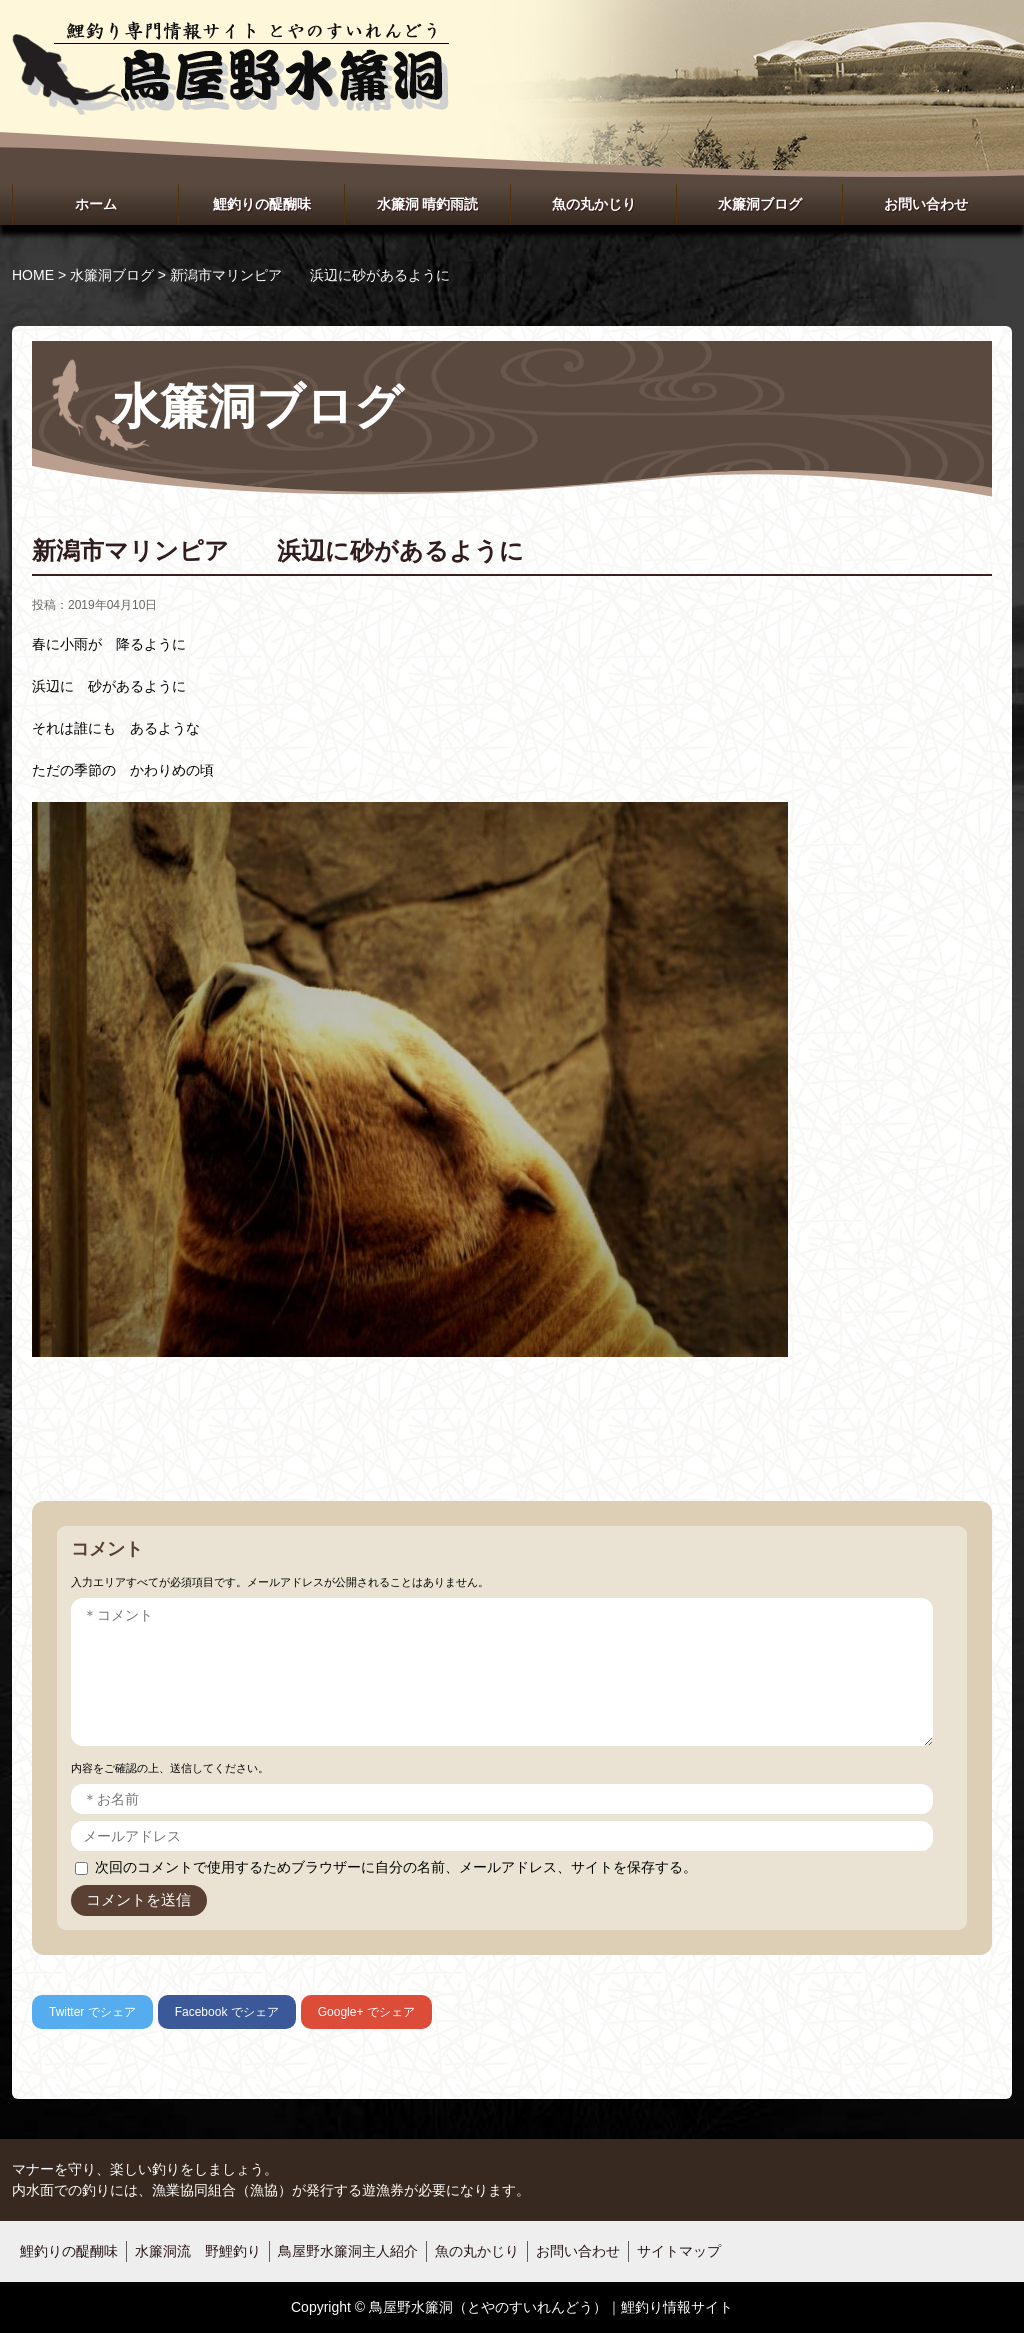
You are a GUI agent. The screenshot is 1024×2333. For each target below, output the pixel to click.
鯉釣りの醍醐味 (262, 204)
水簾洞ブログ (760, 204)
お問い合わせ (926, 204)
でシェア (92, 2012)
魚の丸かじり (594, 204)
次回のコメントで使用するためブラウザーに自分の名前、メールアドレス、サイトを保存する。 (396, 1867)
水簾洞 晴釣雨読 (428, 204)
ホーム (96, 204)
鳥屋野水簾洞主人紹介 (348, 2251)
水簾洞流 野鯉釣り (198, 2251)
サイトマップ (679, 2251)
